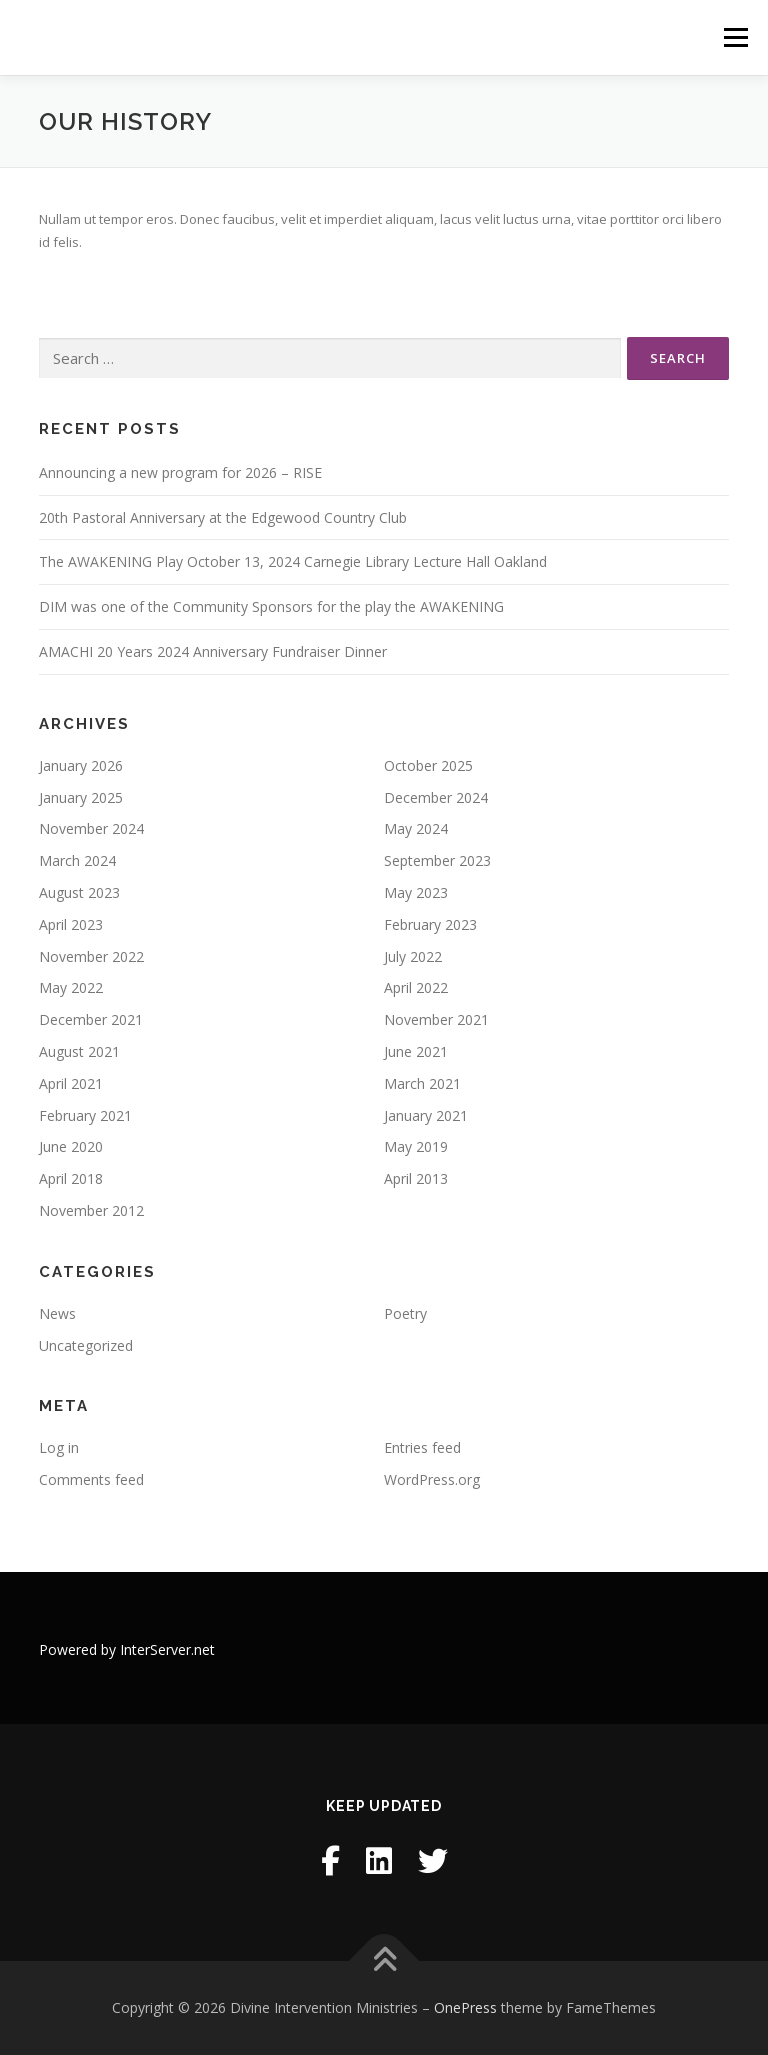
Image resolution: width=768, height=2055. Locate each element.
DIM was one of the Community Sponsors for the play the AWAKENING (271, 606)
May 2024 (416, 828)
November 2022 (91, 956)
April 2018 (71, 1178)
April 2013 (416, 1178)
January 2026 (81, 765)
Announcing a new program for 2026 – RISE (180, 472)
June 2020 (71, 1146)
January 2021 (426, 1115)
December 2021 (91, 1019)
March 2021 (422, 1083)
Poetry (405, 1313)
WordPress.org (432, 1479)
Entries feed (422, 1447)
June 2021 (416, 1051)
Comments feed (91, 1479)
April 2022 (416, 987)
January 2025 (81, 797)
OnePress (465, 2007)
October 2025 (428, 765)
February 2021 (85, 1115)
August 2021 (79, 1051)
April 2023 (71, 924)
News (57, 1313)
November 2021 (436, 1019)
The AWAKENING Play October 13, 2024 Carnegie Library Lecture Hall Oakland (293, 561)
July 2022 (413, 956)
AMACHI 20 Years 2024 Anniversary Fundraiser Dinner (213, 651)
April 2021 (71, 1083)
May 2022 (71, 987)
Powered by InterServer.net (127, 1649)
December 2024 (436, 797)
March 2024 (77, 860)
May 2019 (416, 1146)
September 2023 (437, 860)
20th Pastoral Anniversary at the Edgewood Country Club (223, 517)
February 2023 (430, 924)
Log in (59, 1447)
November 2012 (91, 1210)
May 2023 (416, 892)
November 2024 (91, 828)
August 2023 (79, 892)
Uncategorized (86, 1345)
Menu (735, 37)
